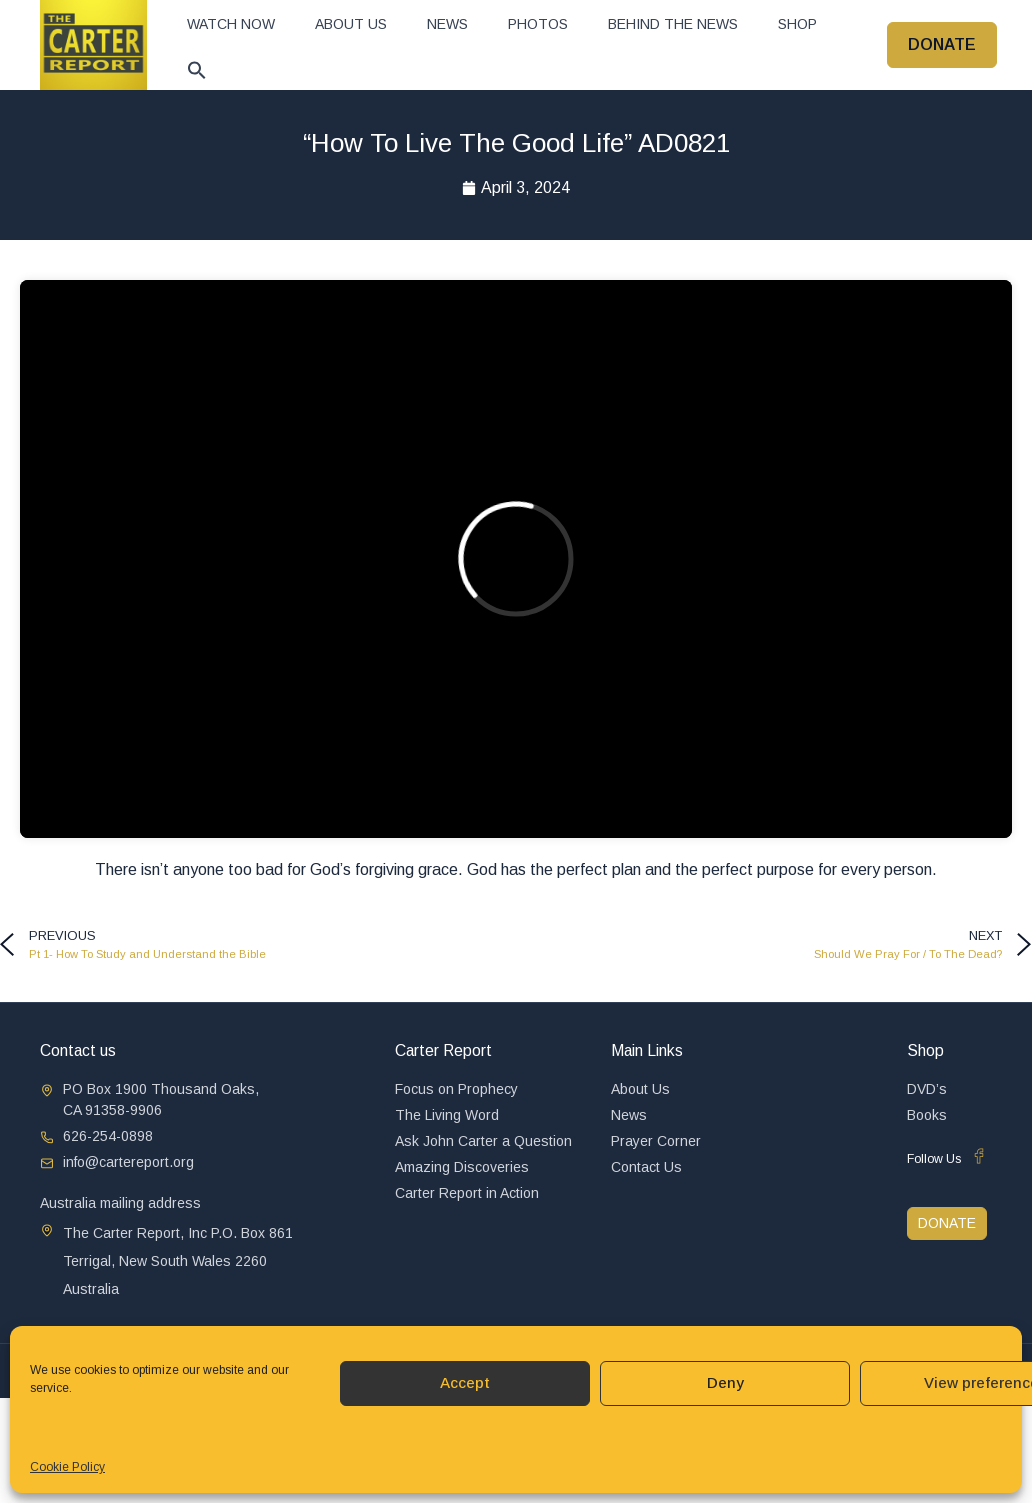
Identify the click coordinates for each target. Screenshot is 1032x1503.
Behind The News (673, 24)
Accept (465, 1382)
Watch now (231, 24)
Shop (797, 24)
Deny (725, 1382)
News (447, 24)
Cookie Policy (67, 1467)
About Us (351, 24)
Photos (538, 24)
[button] (197, 70)
